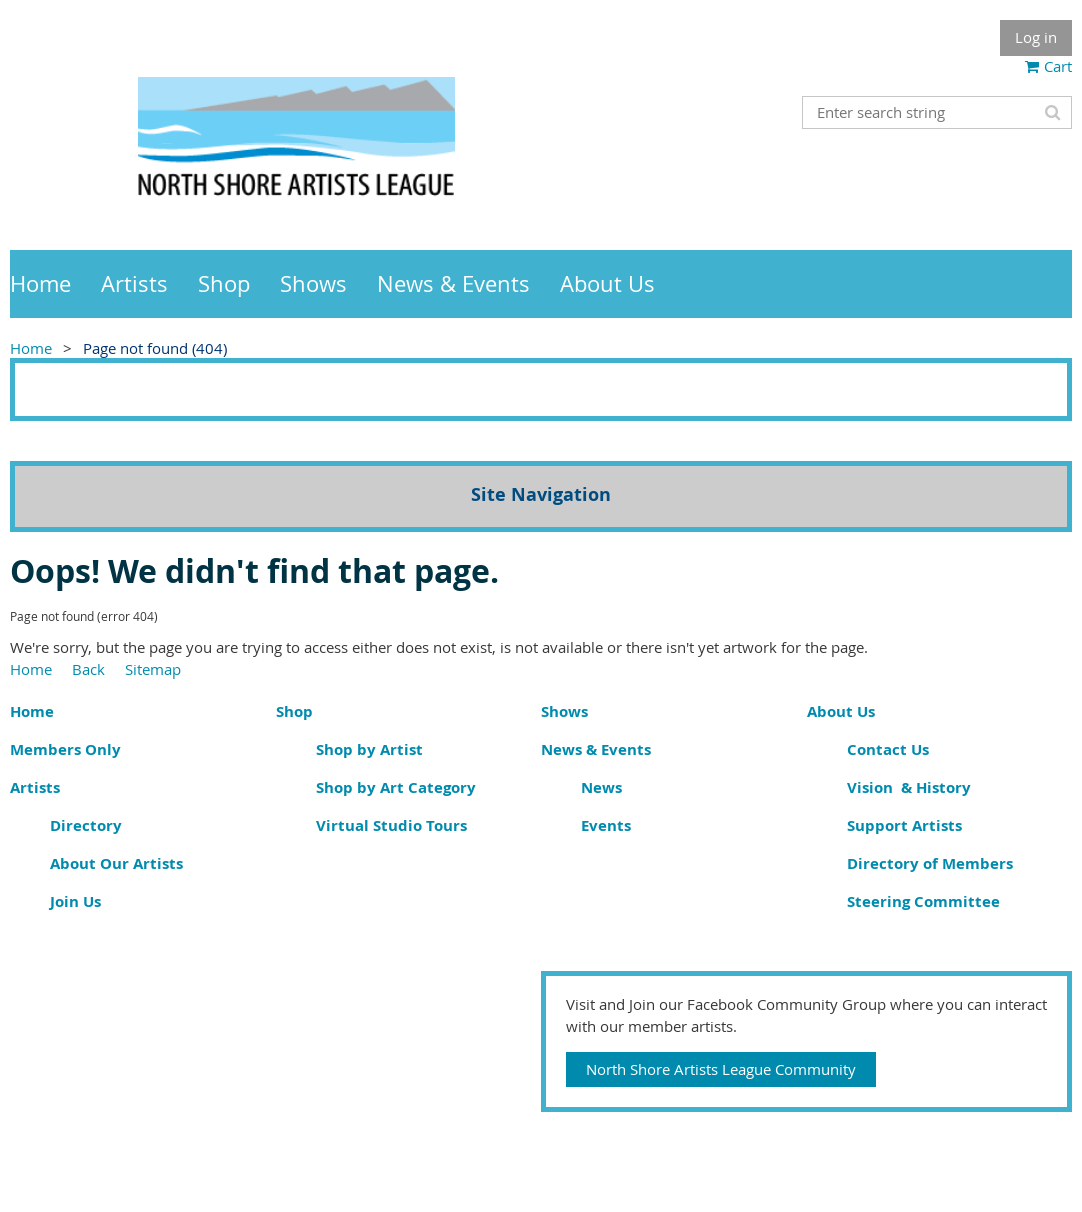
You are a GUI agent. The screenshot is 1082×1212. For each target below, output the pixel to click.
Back (88, 669)
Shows (564, 711)
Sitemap (153, 669)
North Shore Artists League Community (721, 1069)
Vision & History (909, 787)
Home (31, 348)
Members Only (65, 749)
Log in (1036, 37)
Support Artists (904, 825)
